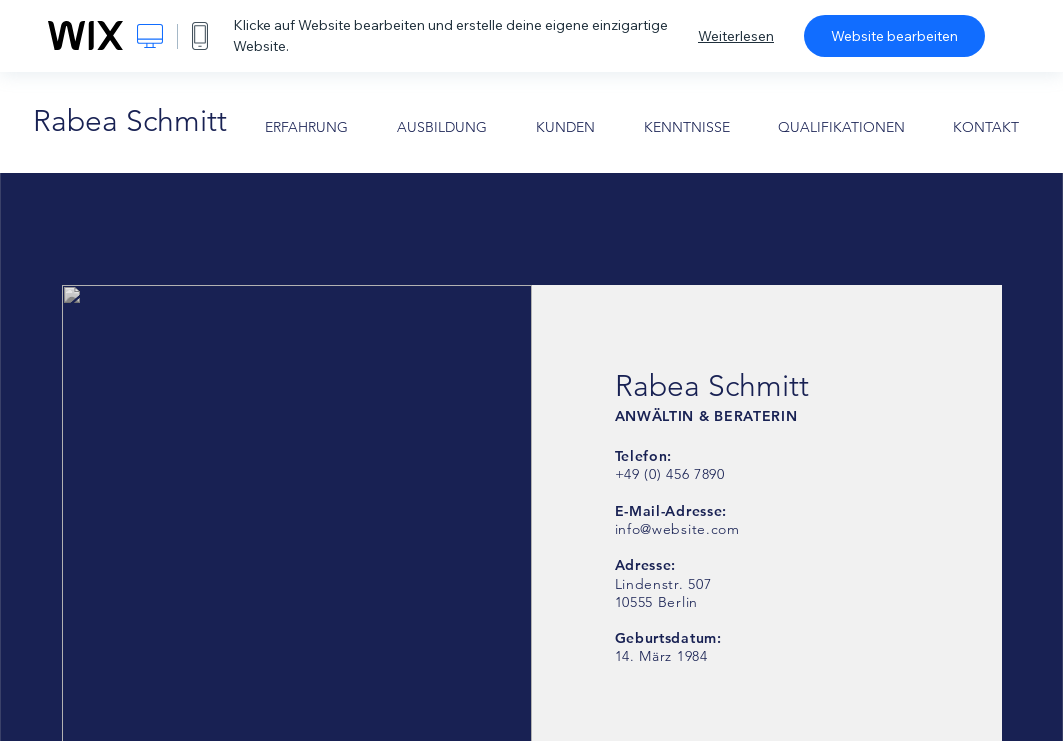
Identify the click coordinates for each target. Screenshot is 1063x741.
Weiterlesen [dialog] (736, 36)
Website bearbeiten (894, 36)
